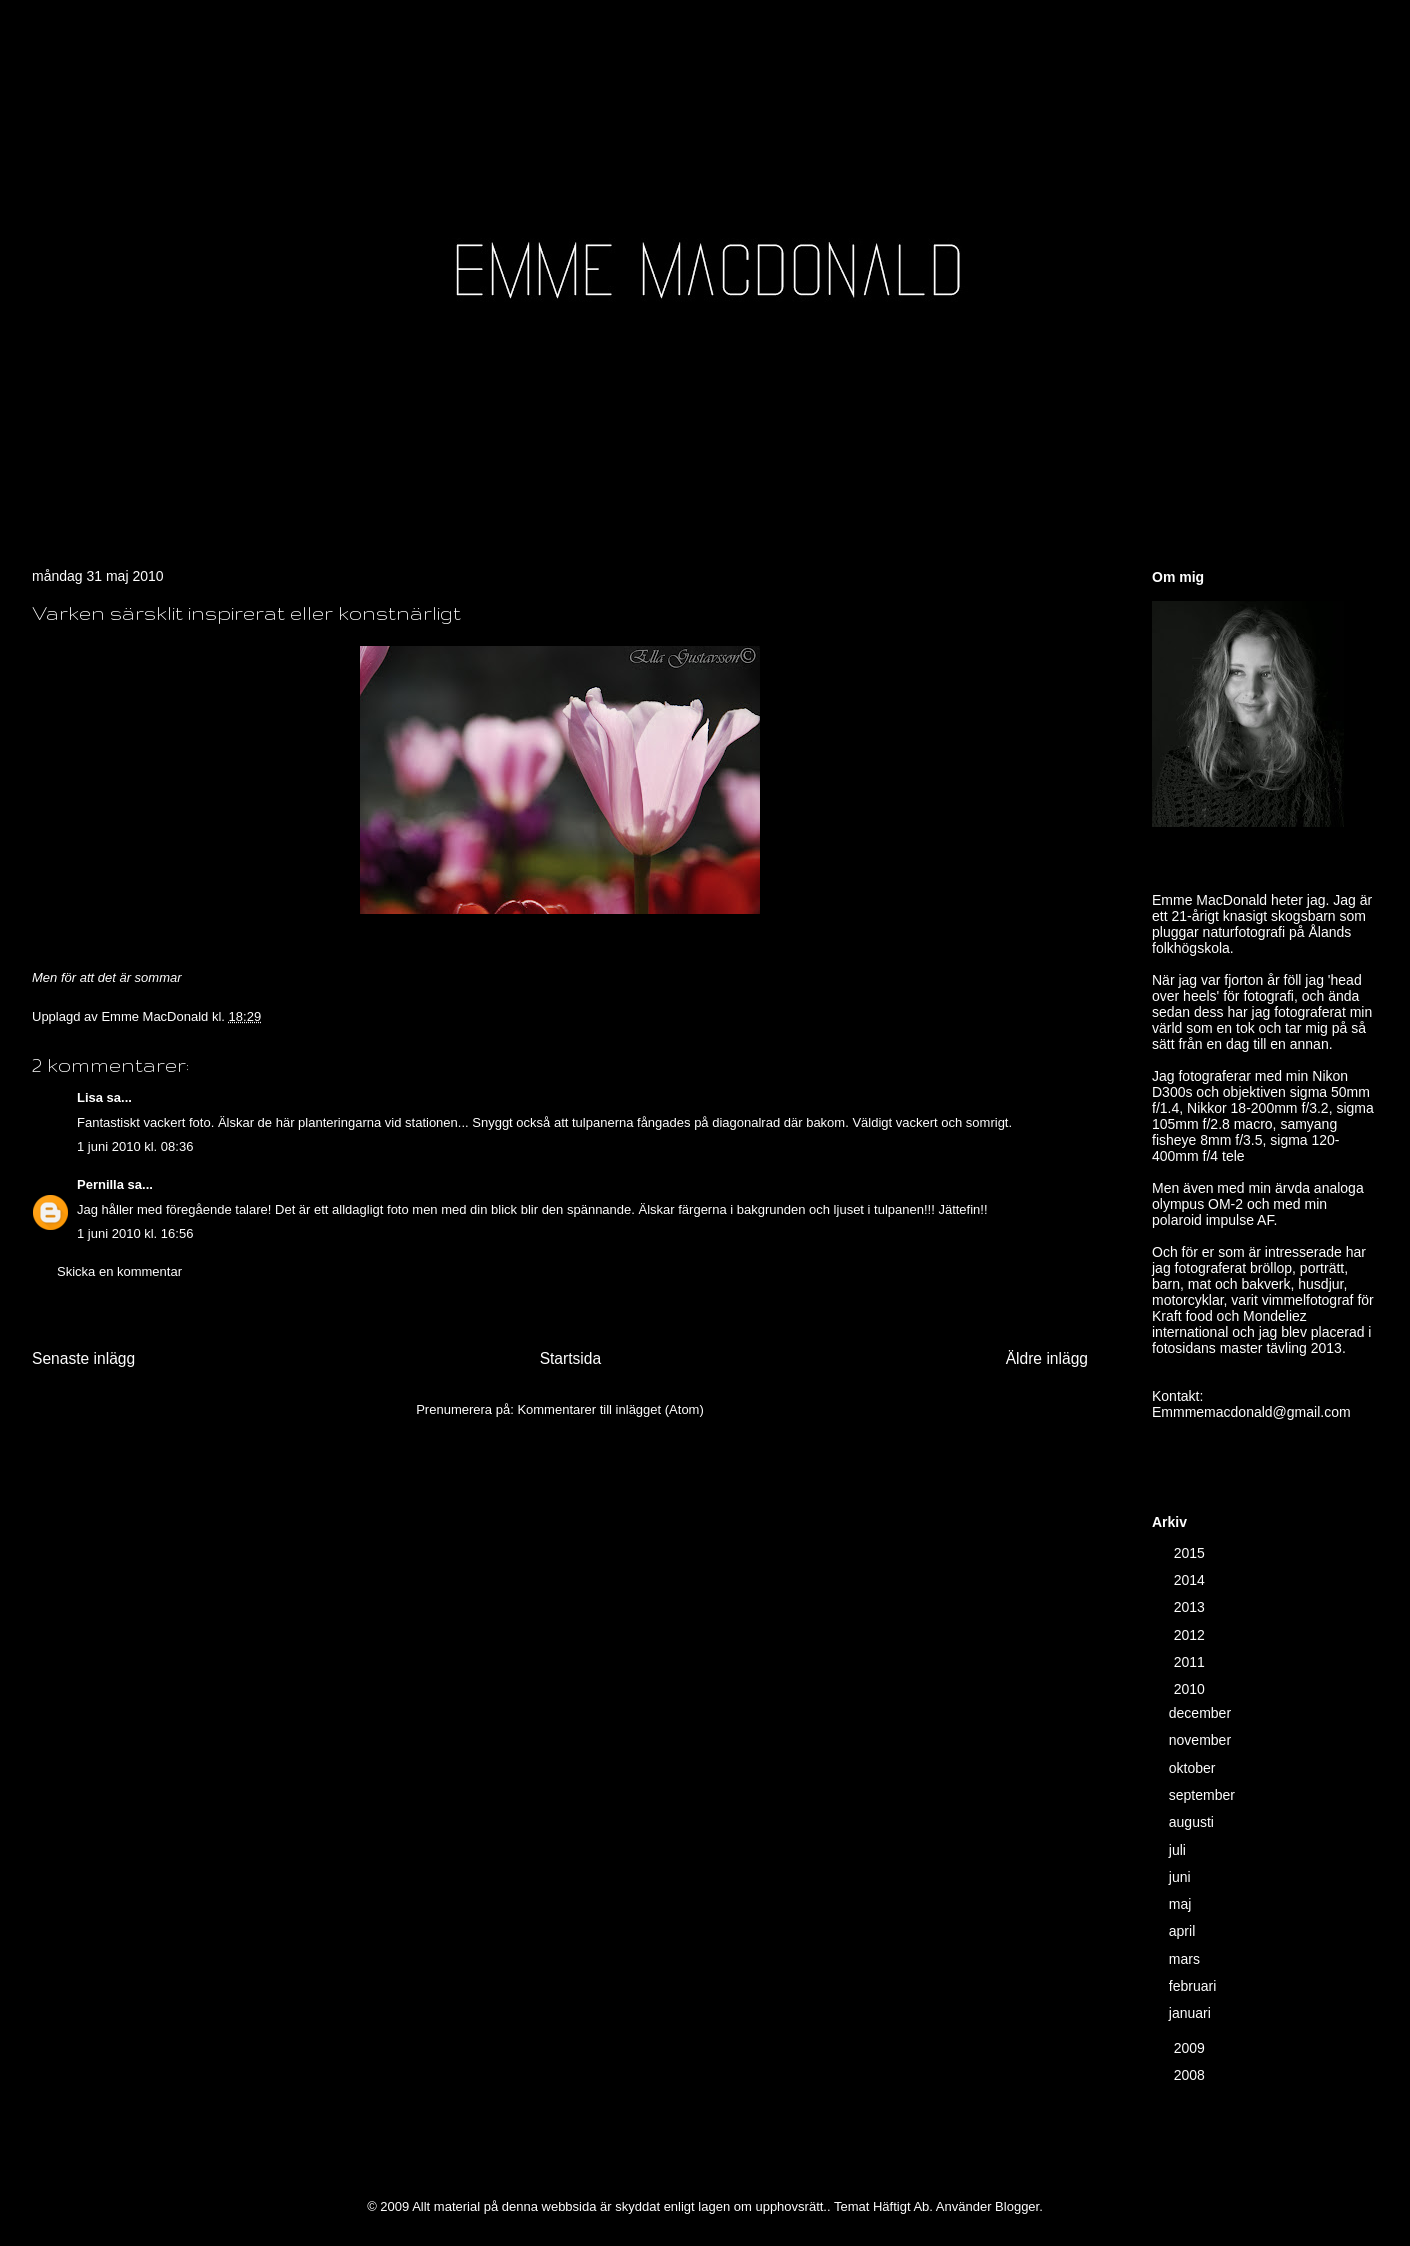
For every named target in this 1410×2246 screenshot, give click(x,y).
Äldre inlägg (1047, 1358)
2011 (1191, 1662)
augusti (1193, 1822)
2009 (1191, 2048)
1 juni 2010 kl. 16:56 (135, 1233)
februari (1194, 1986)
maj (1182, 1904)
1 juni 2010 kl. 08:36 (135, 1146)
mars (1186, 1959)
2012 (1191, 1635)
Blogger (1017, 2206)
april (1184, 1931)
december (1202, 1713)
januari (1192, 2013)
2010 (1191, 1689)
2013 (1191, 1607)
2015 (1191, 1553)
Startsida (571, 1358)
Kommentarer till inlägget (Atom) (610, 1409)
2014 (1191, 1580)
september (1204, 1795)
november (1202, 1740)
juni (1182, 1877)
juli (1179, 1850)
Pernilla (100, 1184)
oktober (1194, 1768)
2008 (1191, 2075)
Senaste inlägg (83, 1358)
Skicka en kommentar (119, 1271)
